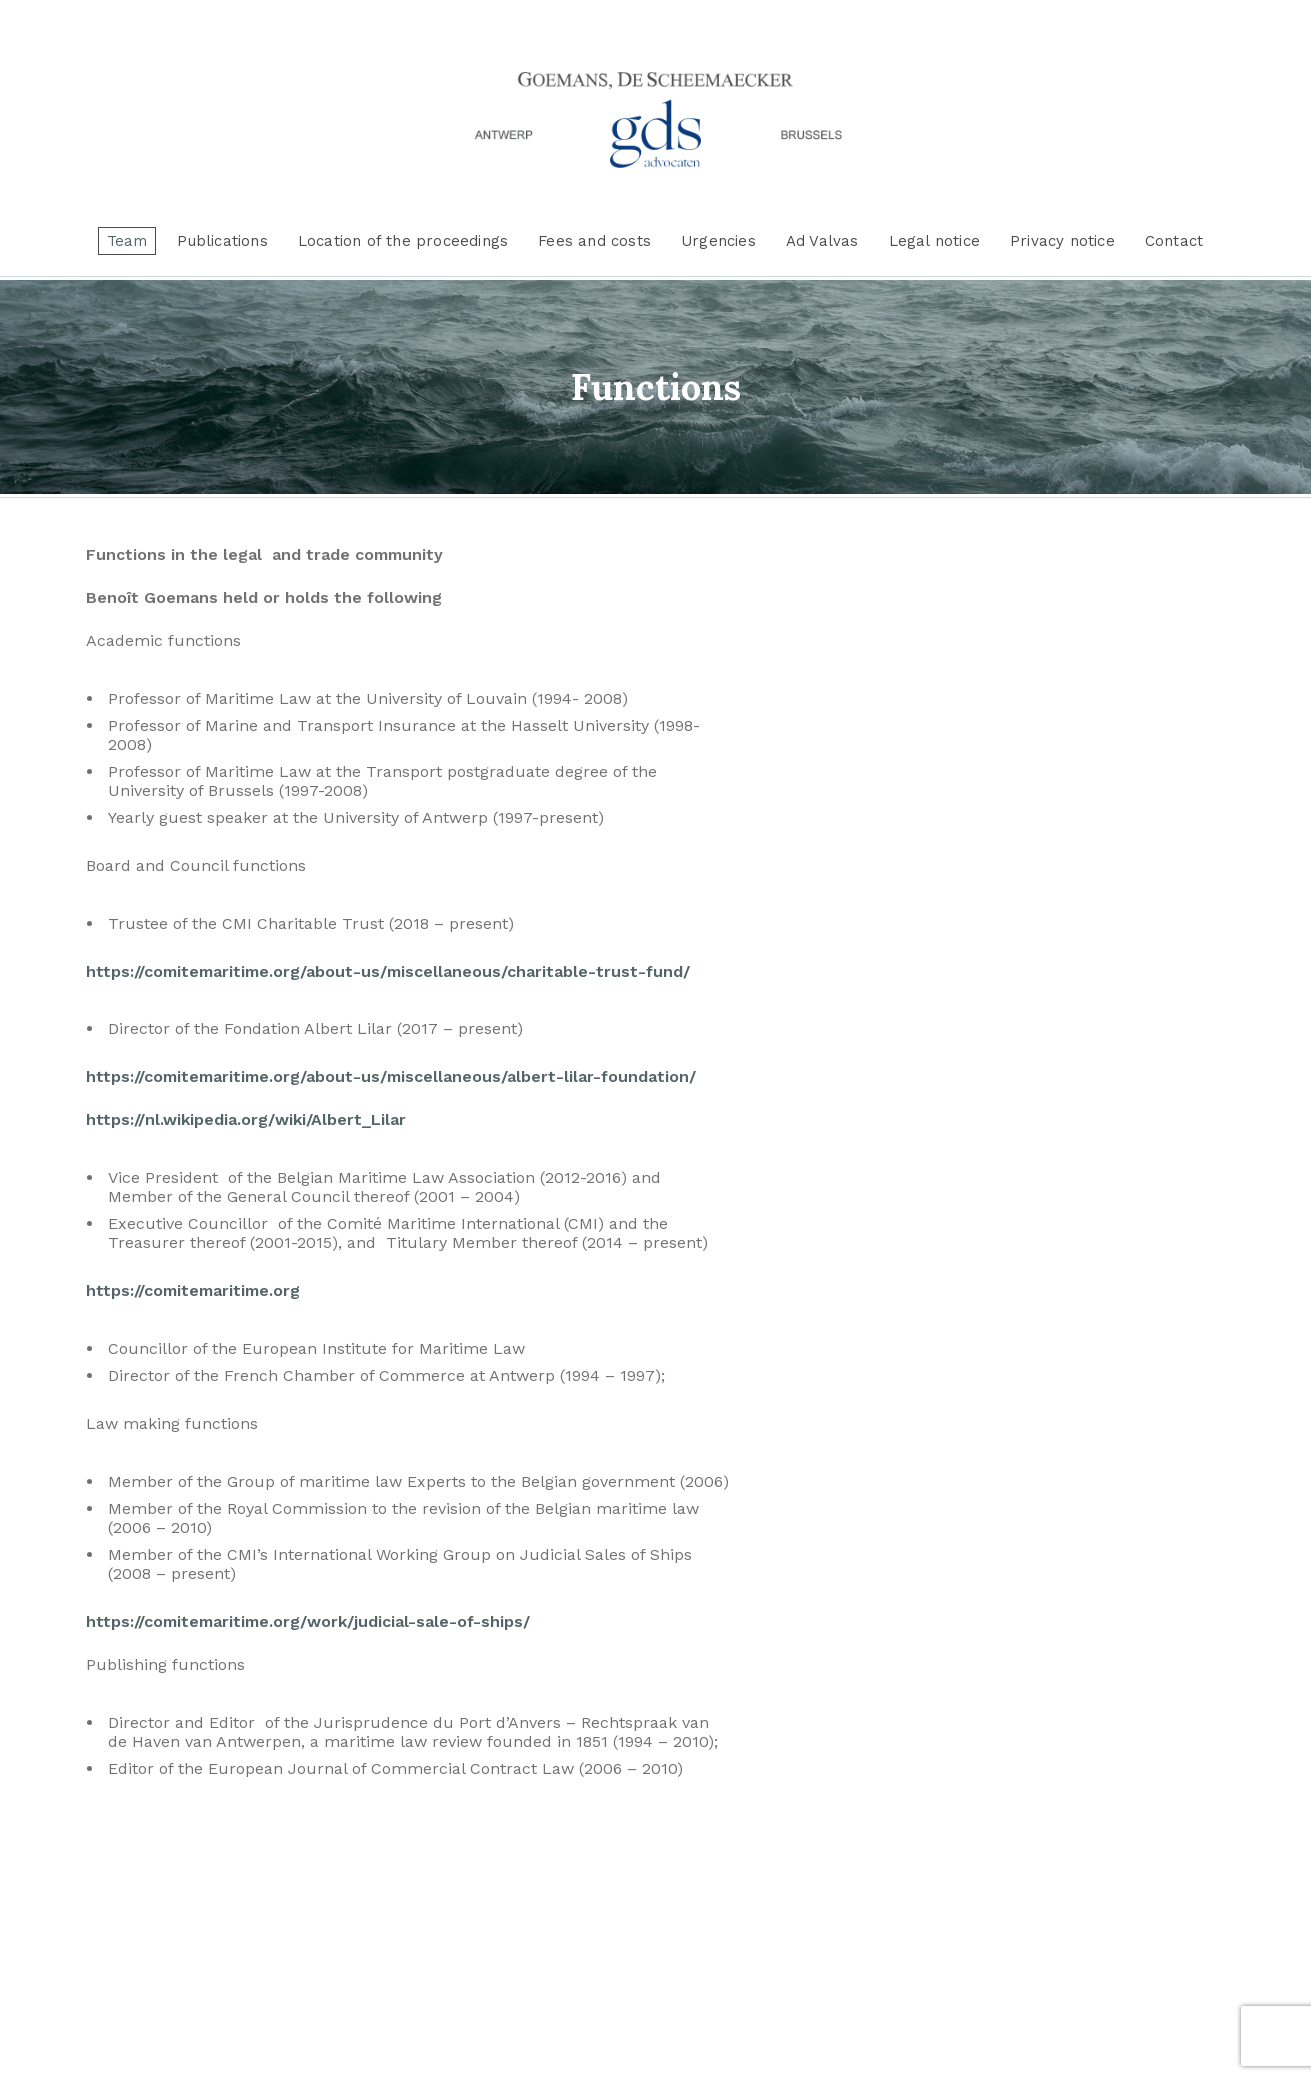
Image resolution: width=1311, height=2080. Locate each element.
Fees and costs (594, 241)
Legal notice (934, 241)
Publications (222, 241)
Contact (1174, 241)
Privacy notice (1062, 241)
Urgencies (718, 241)
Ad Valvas (822, 241)
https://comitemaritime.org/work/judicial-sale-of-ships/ (308, 1621)
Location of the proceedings (403, 241)
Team (127, 241)
